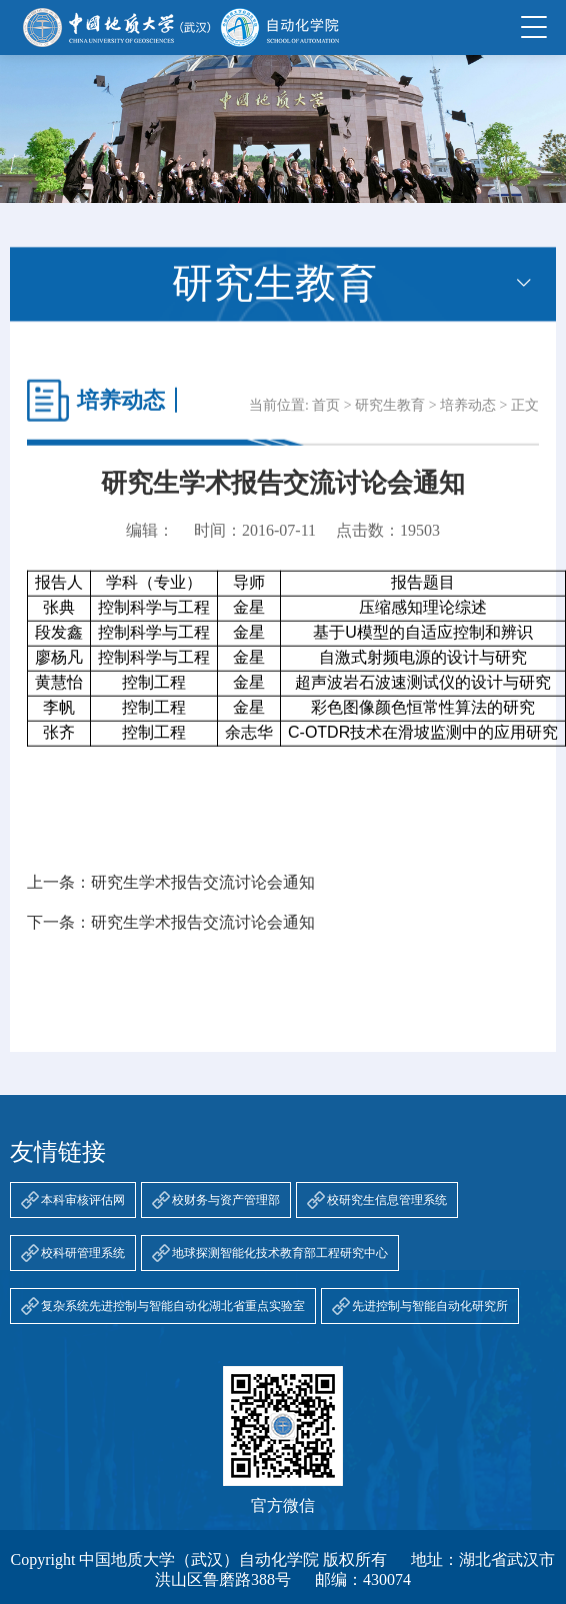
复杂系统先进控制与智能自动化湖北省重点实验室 (173, 1306)
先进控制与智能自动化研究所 (430, 1306)
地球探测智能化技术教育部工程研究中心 (280, 1253)
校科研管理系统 (83, 1253)
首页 (326, 417)
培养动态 (468, 417)
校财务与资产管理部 (226, 1200)
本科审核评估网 (83, 1200)
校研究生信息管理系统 (387, 1200)
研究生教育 (390, 417)
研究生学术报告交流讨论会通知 (203, 894)
